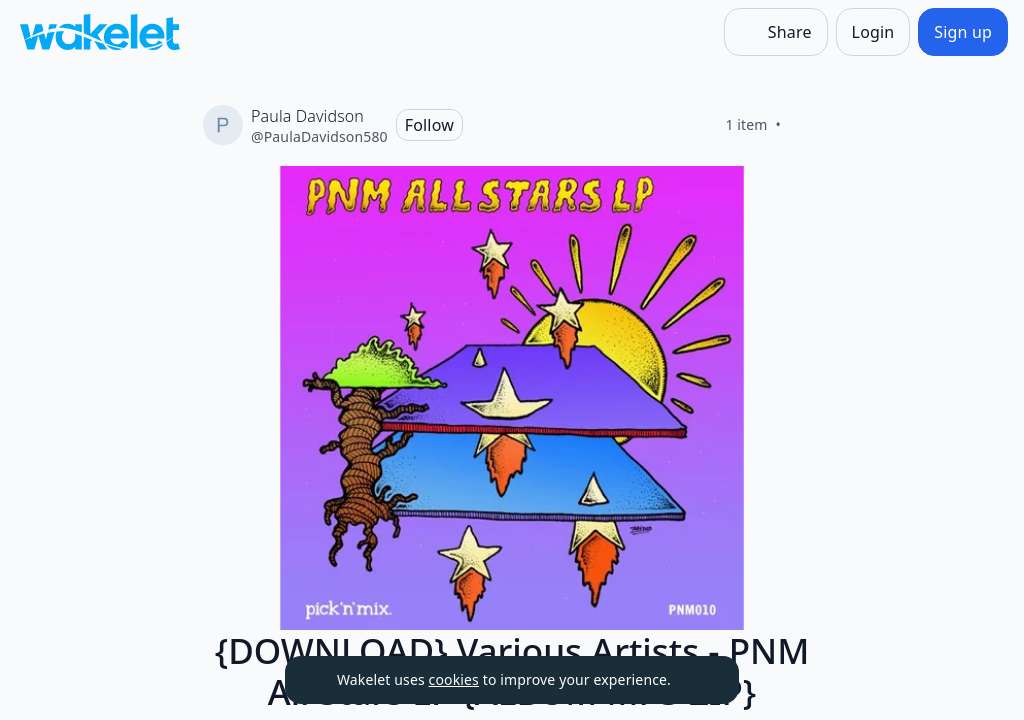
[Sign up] (963, 32)
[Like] (805, 125)
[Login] (873, 32)
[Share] (776, 32)
